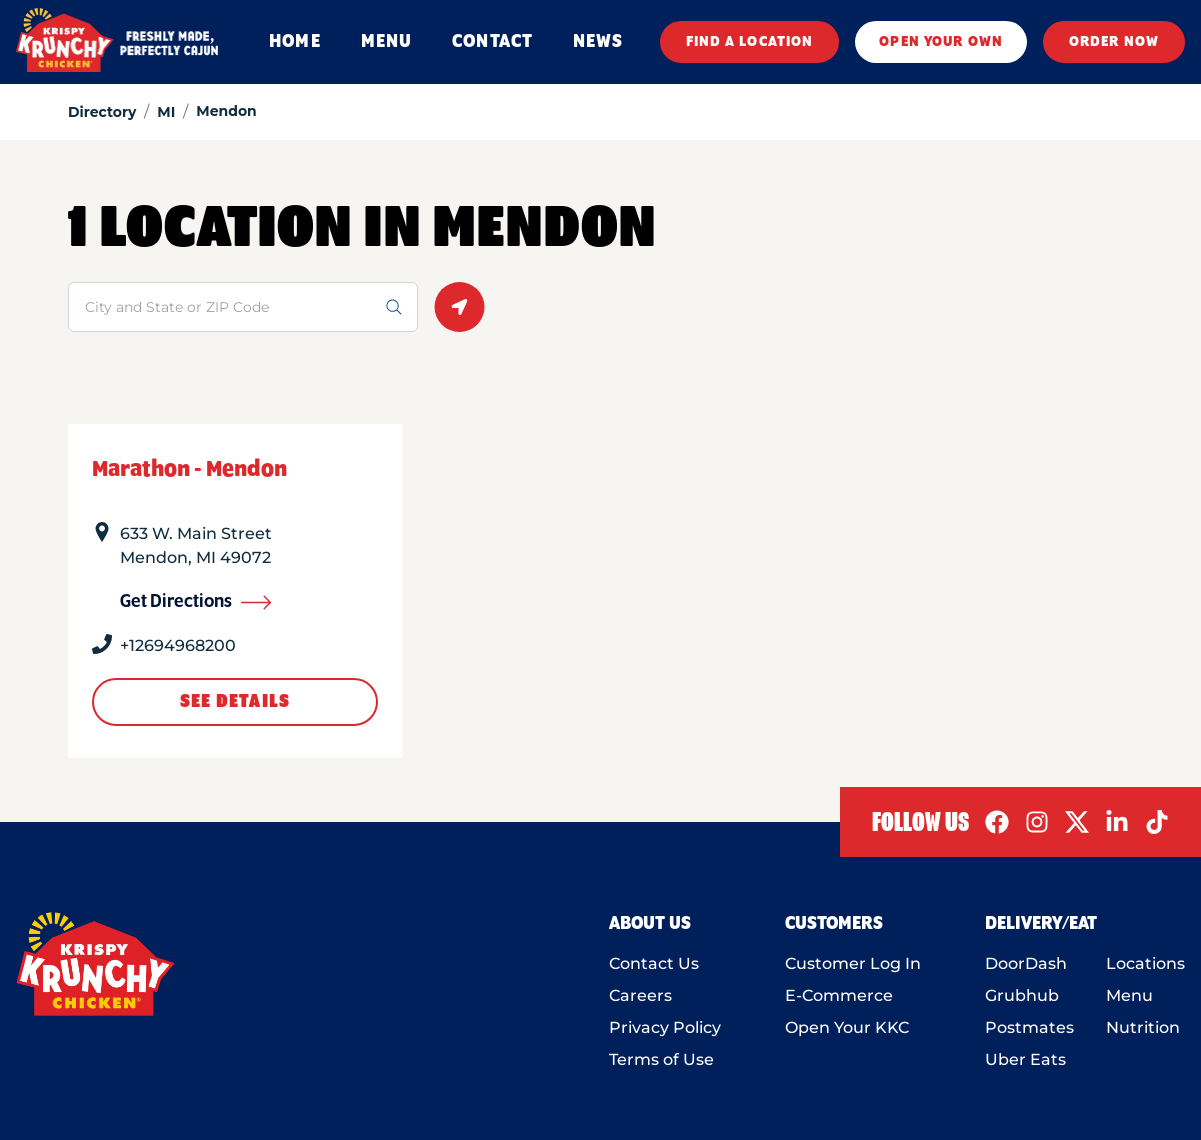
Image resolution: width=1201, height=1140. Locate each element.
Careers (640, 995)
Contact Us (654, 963)
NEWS (598, 42)
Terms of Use (661, 1059)
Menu (1129, 995)
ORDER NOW (1114, 42)
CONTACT (492, 42)
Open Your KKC (847, 1027)
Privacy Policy (665, 1027)
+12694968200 (178, 645)
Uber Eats (1025, 1059)
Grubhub (1022, 995)
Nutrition (1143, 1027)
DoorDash (1026, 963)
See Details (235, 702)
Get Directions (196, 602)
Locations (1145, 963)
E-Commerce (839, 995)
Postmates (1029, 1027)
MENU (386, 42)
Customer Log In (853, 963)
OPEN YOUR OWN (941, 42)
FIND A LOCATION (750, 42)
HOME (294, 42)
